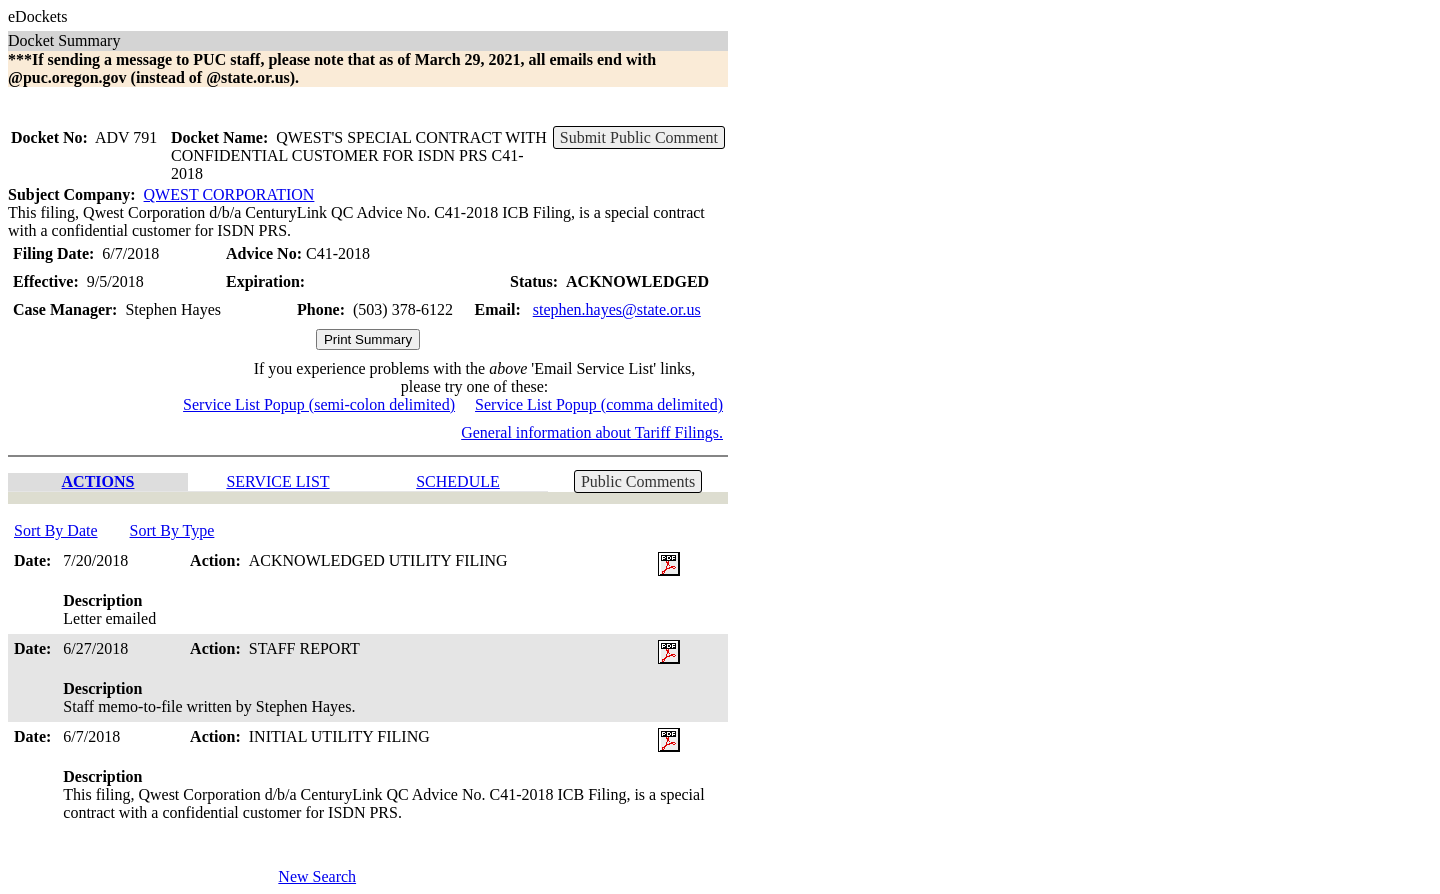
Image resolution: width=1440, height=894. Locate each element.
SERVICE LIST (277, 481)
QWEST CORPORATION (229, 194)
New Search (317, 876)
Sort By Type (172, 530)
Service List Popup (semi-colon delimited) (319, 404)
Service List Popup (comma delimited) (599, 404)
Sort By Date (56, 530)
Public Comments (638, 481)
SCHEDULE (458, 481)
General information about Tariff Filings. (592, 432)
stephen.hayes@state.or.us (617, 309)
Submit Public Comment (639, 137)
